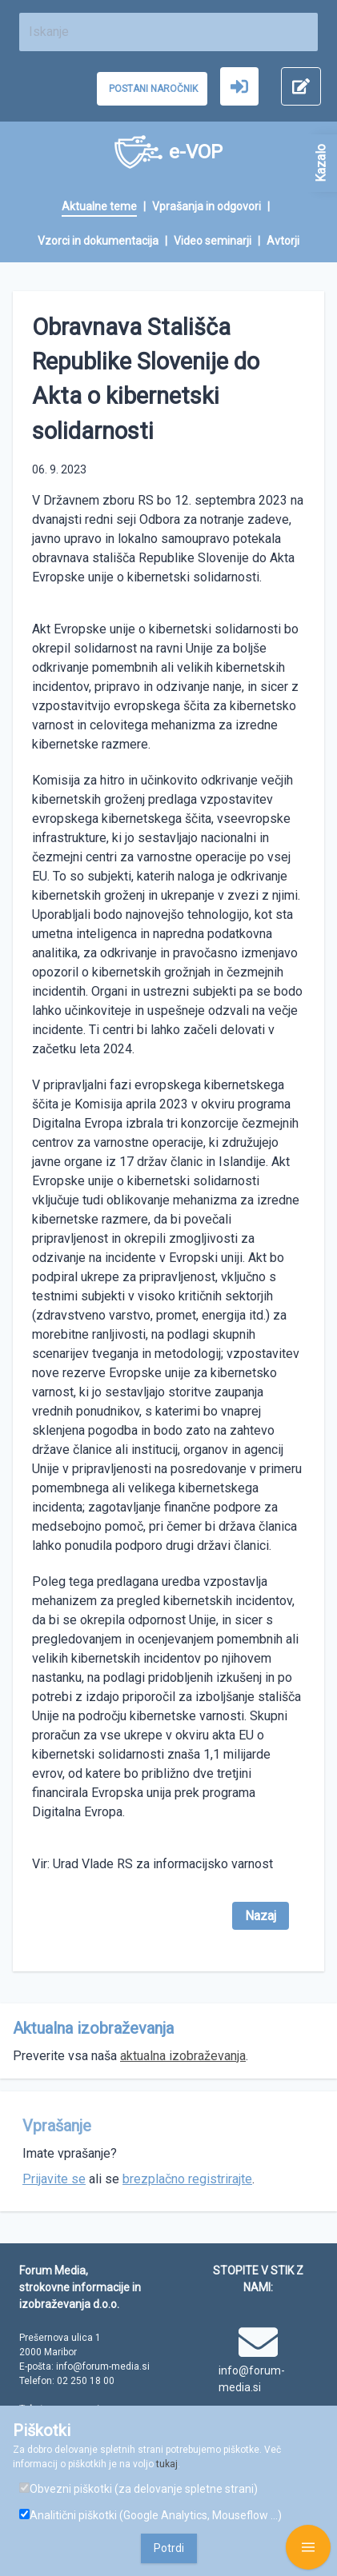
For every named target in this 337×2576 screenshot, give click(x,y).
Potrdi (169, 2548)
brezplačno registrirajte (187, 2179)
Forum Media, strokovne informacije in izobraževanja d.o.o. (80, 2287)
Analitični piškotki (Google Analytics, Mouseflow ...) (150, 2515)
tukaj (167, 2464)
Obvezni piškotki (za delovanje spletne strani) (138, 2488)
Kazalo (320, 163)
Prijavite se (54, 2179)
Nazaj (260, 1915)
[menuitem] (107, 207)
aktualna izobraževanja (183, 2055)
